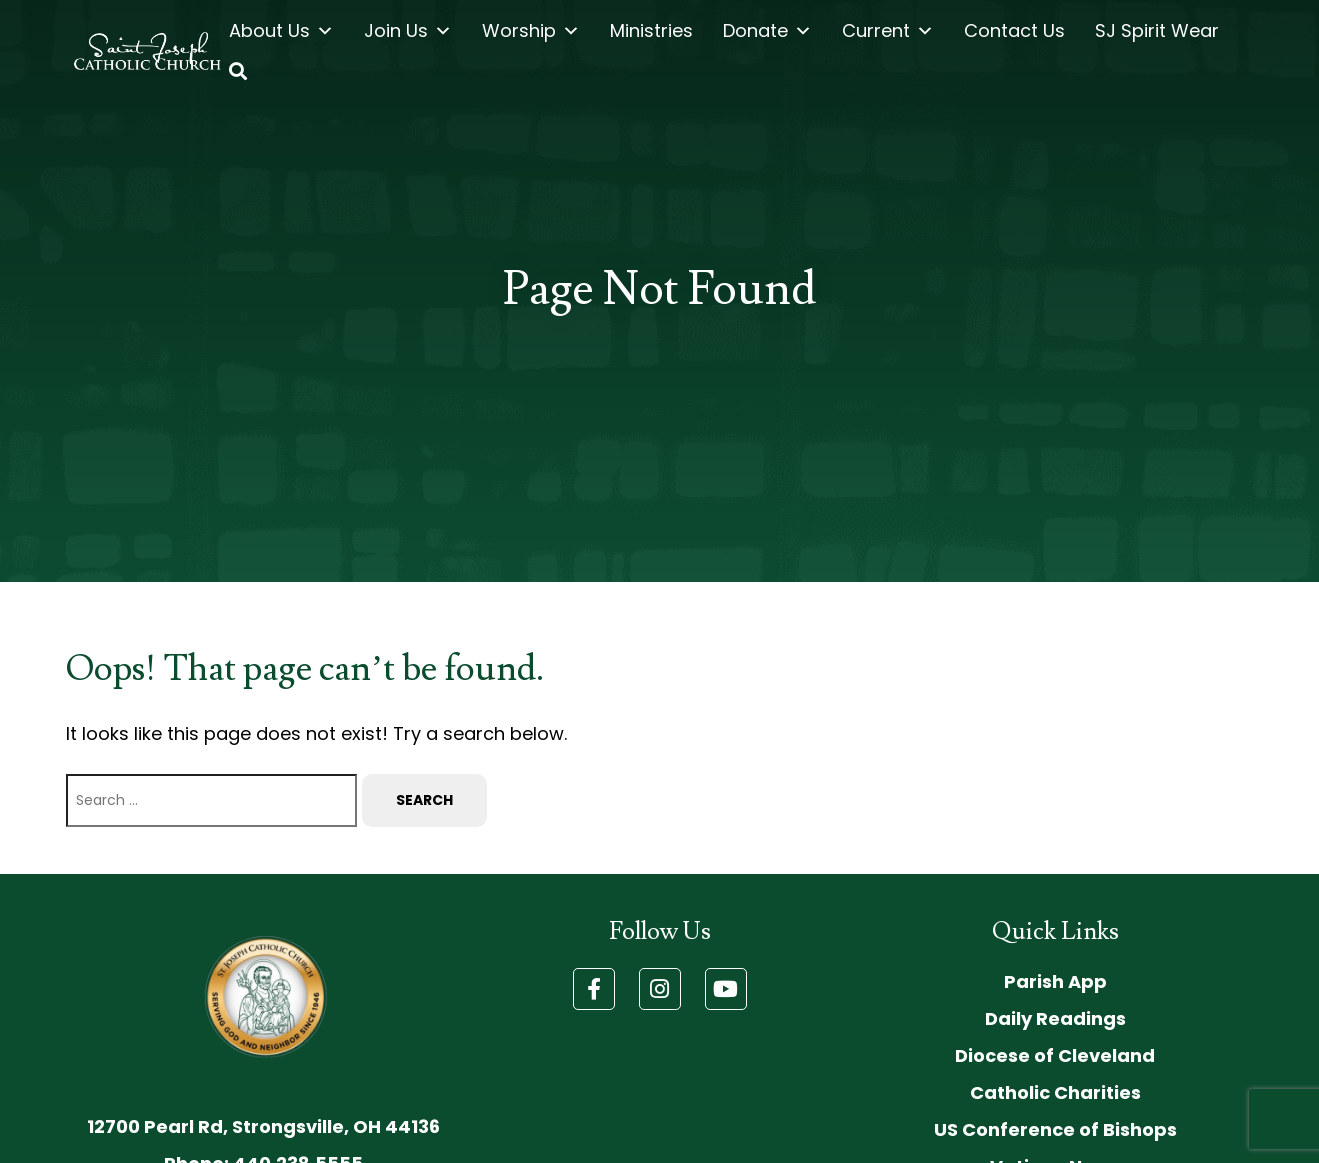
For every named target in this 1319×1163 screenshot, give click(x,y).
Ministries (651, 30)
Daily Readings (1055, 1018)
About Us (281, 31)
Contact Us (1014, 30)
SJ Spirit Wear (1157, 30)
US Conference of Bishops (1055, 1129)
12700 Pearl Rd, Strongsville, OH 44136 (263, 1126)
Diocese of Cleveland (1055, 1055)
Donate (767, 31)
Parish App (1055, 981)
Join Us (408, 31)
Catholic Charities (1055, 1092)
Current (888, 31)
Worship (531, 31)
